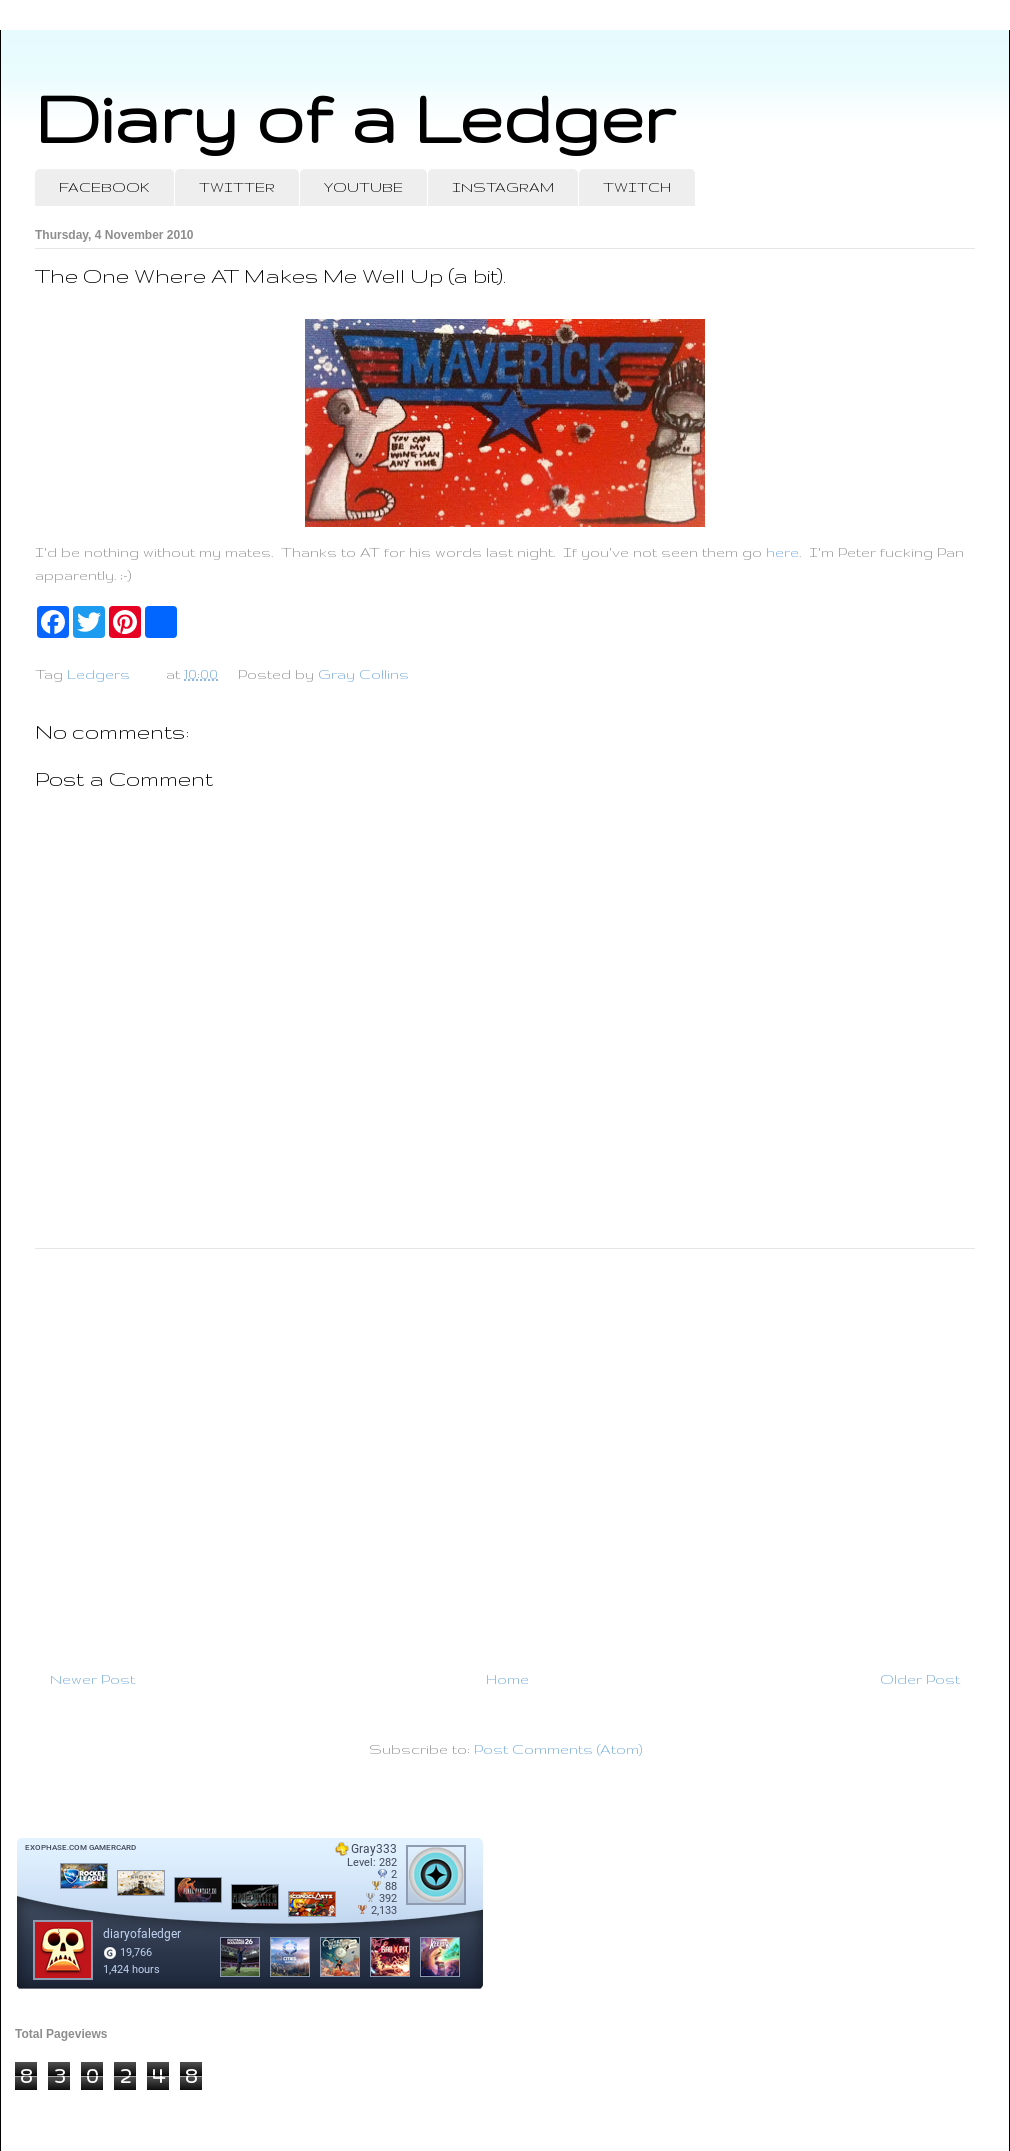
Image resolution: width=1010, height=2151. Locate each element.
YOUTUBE (363, 187)
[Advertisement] (505, 1451)
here (782, 552)
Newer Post (92, 1679)
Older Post (920, 1679)
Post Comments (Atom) (558, 1749)
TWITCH (637, 187)
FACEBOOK (104, 187)
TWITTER (237, 187)
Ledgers (98, 674)
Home (507, 1679)
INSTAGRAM (503, 187)
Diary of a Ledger (355, 117)
